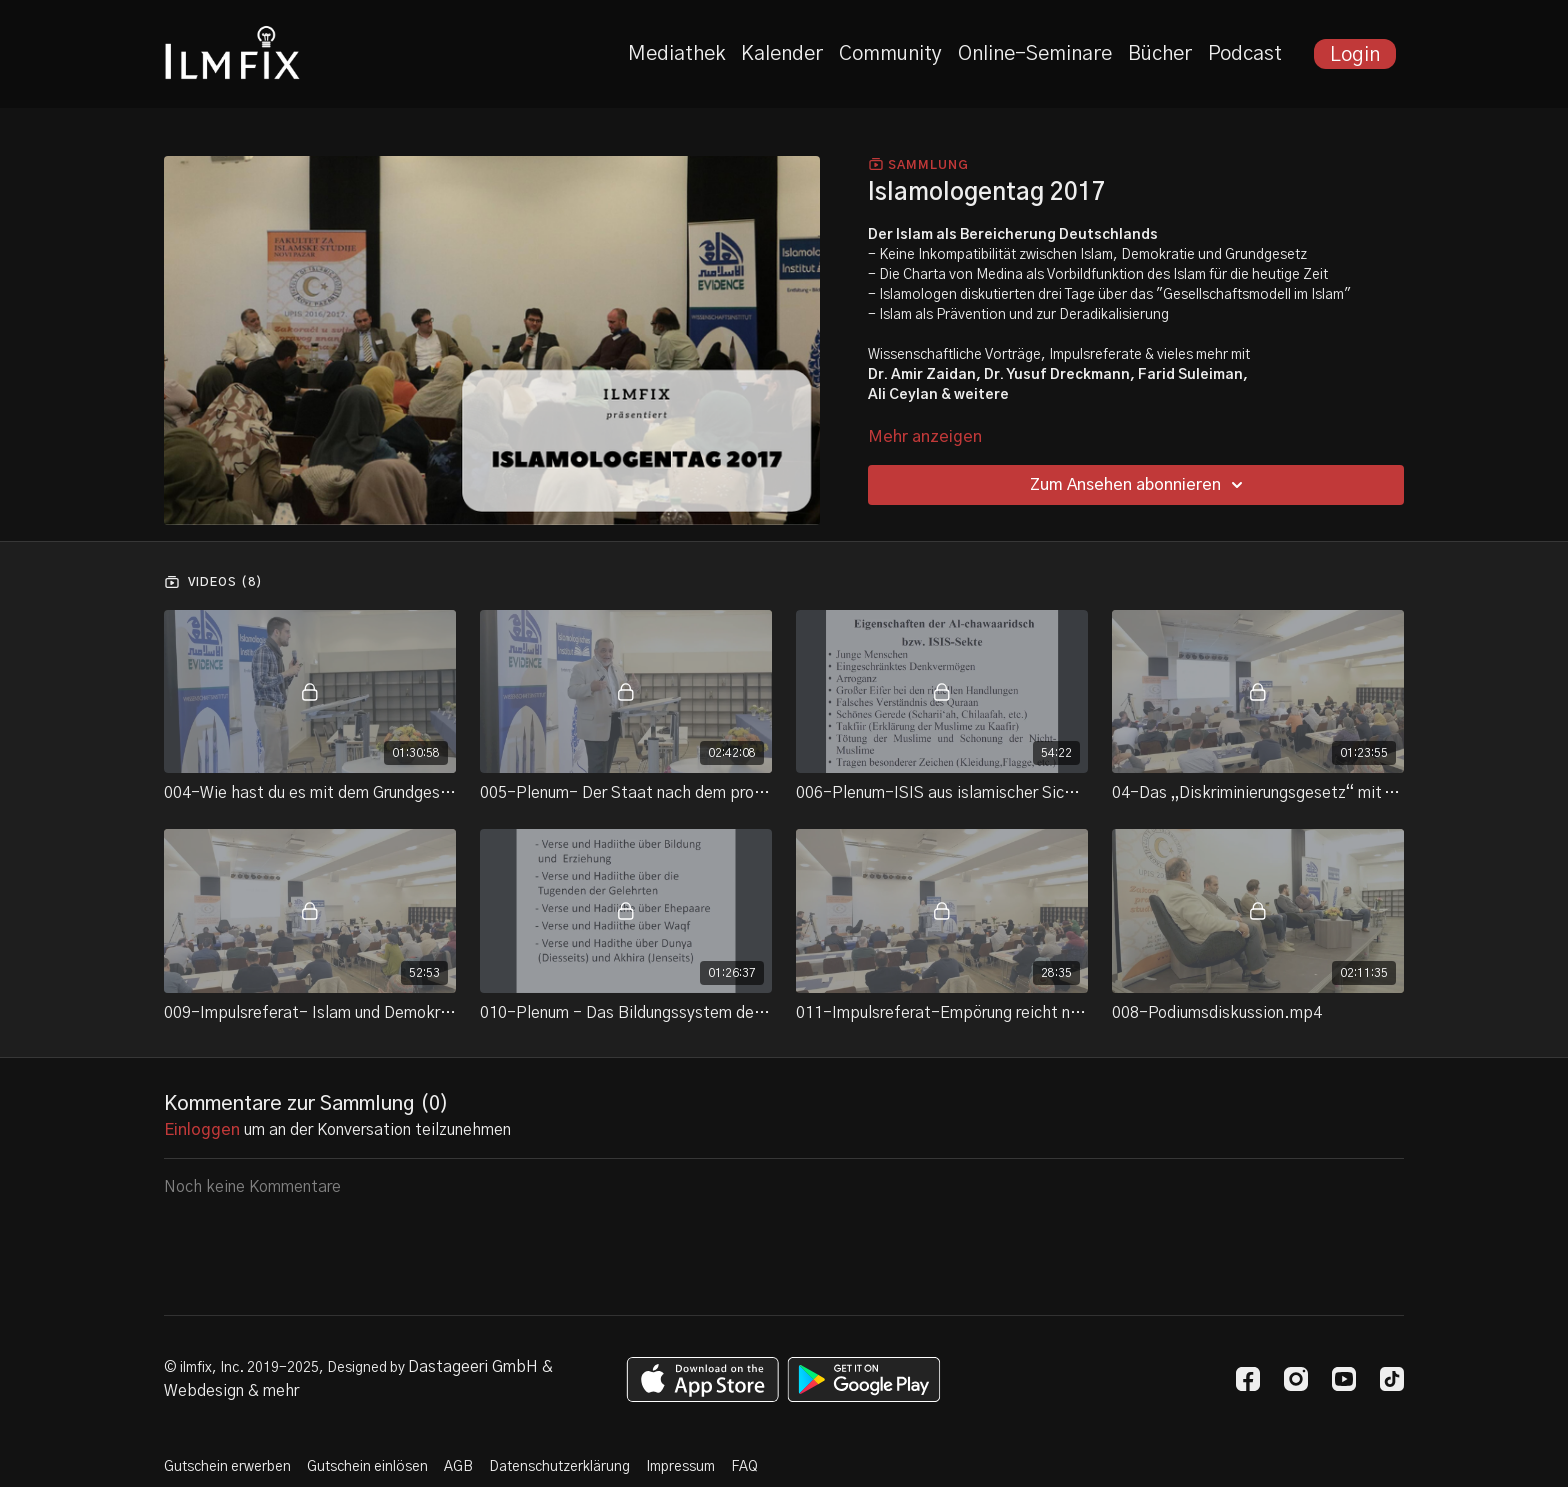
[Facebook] (1248, 1379)
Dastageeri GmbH (473, 1367)
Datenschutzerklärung (559, 1467)
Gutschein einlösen (367, 1467)
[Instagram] (1296, 1379)
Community (890, 54)
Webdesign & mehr (231, 1391)
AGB (458, 1467)
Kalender (782, 54)
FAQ (744, 1467)
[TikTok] (1392, 1379)
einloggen (202, 1130)
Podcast (1245, 54)
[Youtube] (1344, 1379)
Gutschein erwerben (227, 1467)
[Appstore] (702, 1379)
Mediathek (676, 54)
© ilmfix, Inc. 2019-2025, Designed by (286, 1368)
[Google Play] (864, 1379)
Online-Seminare (1035, 54)
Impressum (680, 1467)
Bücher (1160, 54)
